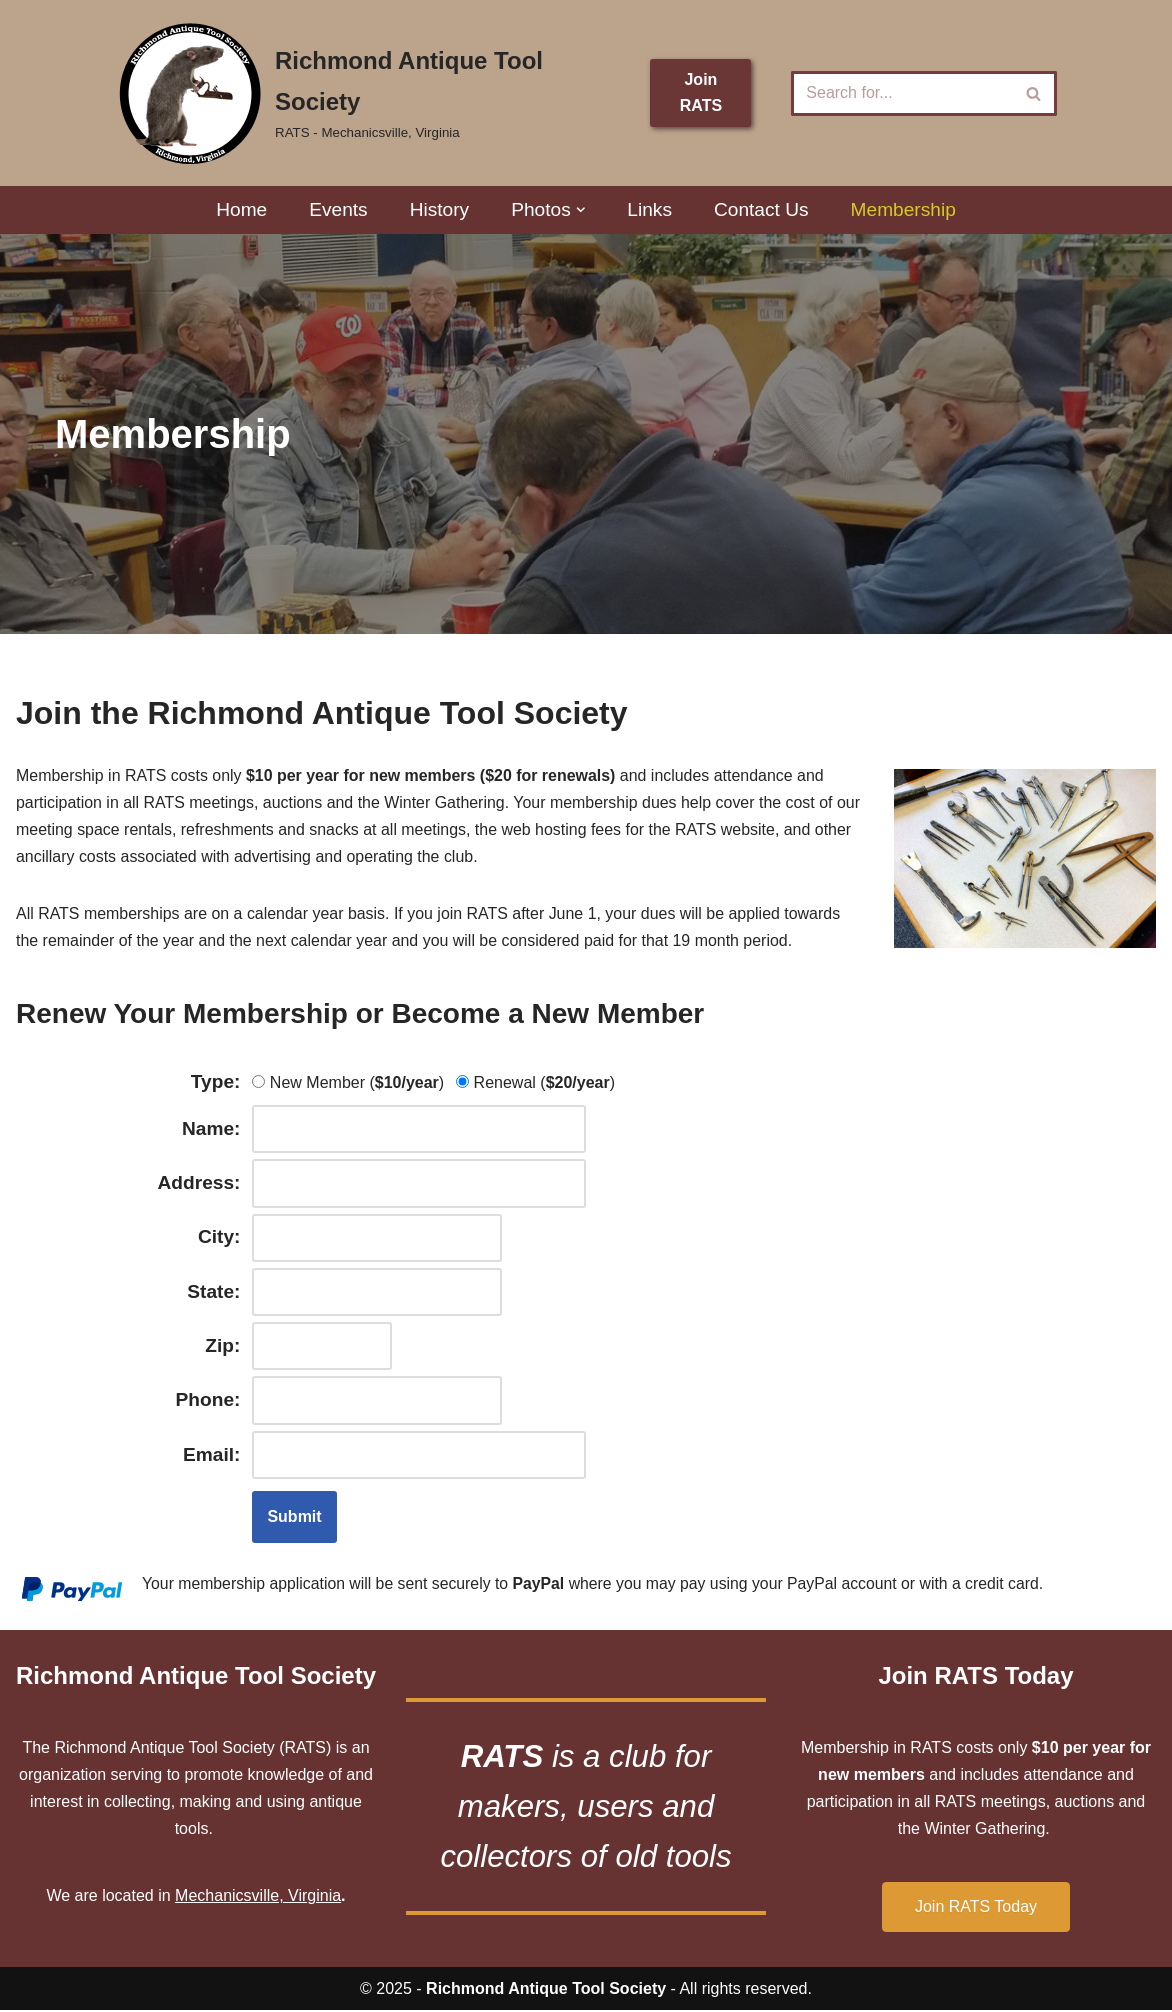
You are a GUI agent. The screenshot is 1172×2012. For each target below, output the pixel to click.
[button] (581, 210)
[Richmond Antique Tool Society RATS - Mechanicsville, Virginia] (367, 93)
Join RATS (701, 92)
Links (649, 209)
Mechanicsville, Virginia (258, 1898)
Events (338, 209)
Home (240, 209)
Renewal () (536, 1083)
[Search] (901, 93)
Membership (904, 209)
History (439, 209)
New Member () (349, 1083)
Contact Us (761, 209)
